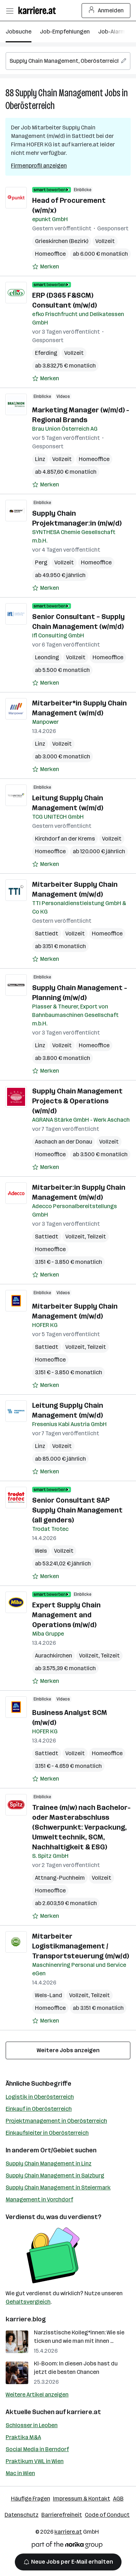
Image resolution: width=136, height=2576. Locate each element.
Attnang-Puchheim (60, 1877)
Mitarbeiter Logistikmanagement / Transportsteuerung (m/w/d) (80, 1946)
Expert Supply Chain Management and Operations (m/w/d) (66, 1615)
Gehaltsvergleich (28, 2301)
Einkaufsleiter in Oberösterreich (47, 2132)
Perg (41, 562)
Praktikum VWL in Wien (35, 2461)
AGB (118, 2498)
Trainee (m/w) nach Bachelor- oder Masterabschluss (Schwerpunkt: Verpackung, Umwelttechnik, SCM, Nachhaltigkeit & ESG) (81, 1827)
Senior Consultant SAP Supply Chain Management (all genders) (77, 1510)
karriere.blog (26, 2319)
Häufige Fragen (30, 2498)
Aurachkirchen (53, 1655)
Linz (40, 459)
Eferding (46, 353)
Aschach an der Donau (63, 1141)
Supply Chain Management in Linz (48, 2163)
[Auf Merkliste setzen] (45, 266)
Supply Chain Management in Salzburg (55, 2175)
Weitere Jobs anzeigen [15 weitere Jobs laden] (68, 2050)
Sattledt (46, 933)
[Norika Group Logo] (67, 2546)
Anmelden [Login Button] (106, 10)
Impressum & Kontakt (81, 2498)
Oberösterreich (30, 105)
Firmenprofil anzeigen (39, 165)
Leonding (47, 657)
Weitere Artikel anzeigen (37, 2394)
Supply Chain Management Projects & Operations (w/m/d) (77, 1101)
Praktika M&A (23, 2437)
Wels (41, 1550)
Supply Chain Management (59, 93)
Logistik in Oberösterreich (40, 2096)
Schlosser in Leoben (32, 2425)
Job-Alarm (111, 31)
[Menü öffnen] (9, 10)
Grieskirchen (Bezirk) (61, 241)
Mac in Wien (20, 2473)
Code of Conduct (107, 2514)
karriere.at (84, 2412)
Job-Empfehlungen (65, 31)
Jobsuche (18, 31)
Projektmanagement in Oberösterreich (56, 2120)
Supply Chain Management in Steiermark (58, 2187)
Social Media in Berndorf (37, 2449)
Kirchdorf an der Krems (65, 838)
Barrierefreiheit (61, 2514)
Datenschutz (22, 2514)
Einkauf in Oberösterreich (39, 2108)
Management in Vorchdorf (39, 2199)
